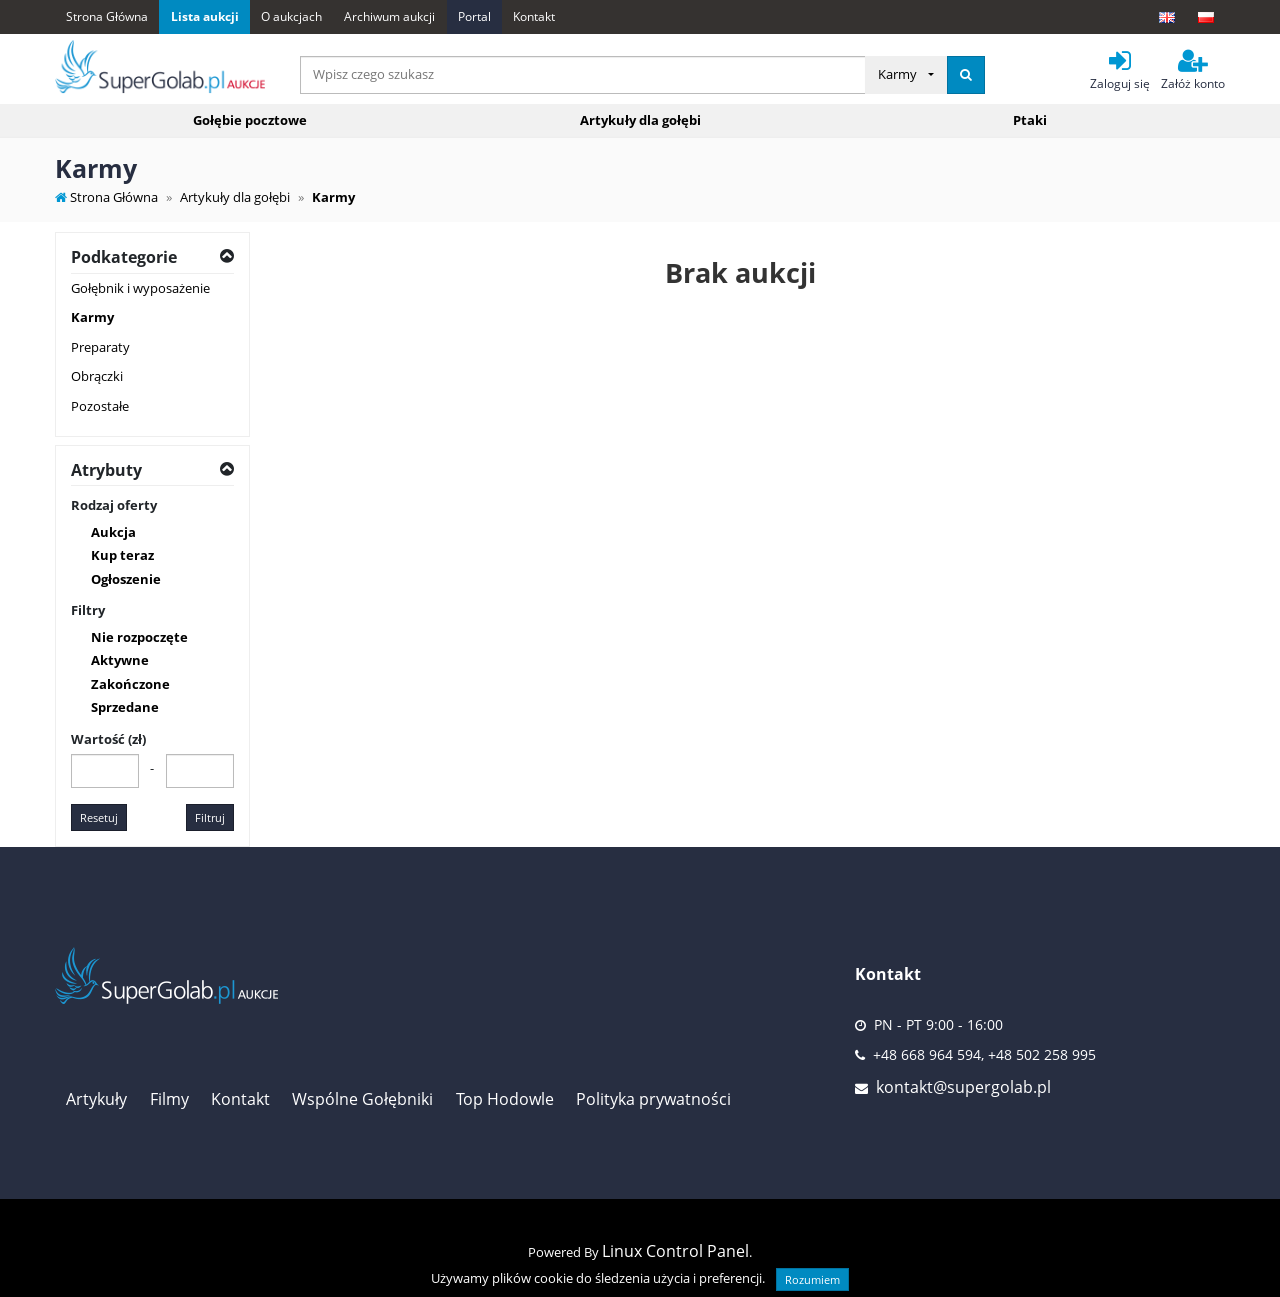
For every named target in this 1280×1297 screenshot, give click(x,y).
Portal (474, 16)
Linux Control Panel (675, 1251)
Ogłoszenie (126, 579)
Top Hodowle (505, 1099)
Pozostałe (100, 406)
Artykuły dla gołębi (640, 120)
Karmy (92, 317)
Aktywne (120, 660)
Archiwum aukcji (389, 16)
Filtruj (210, 817)
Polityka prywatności (653, 1099)
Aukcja (113, 532)
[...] (583, 75)
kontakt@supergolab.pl (963, 1087)
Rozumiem (812, 1279)
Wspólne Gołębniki (362, 1099)
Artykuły (96, 1099)
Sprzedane (125, 707)
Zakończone (130, 684)
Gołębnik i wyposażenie (140, 288)
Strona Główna (107, 16)
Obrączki (97, 376)
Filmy (169, 1099)
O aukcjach (291, 16)
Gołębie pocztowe (250, 120)
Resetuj (99, 817)
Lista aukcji (205, 16)
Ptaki (1030, 120)
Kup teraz (122, 555)
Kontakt (534, 16)
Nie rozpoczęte (139, 637)
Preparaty (100, 347)
